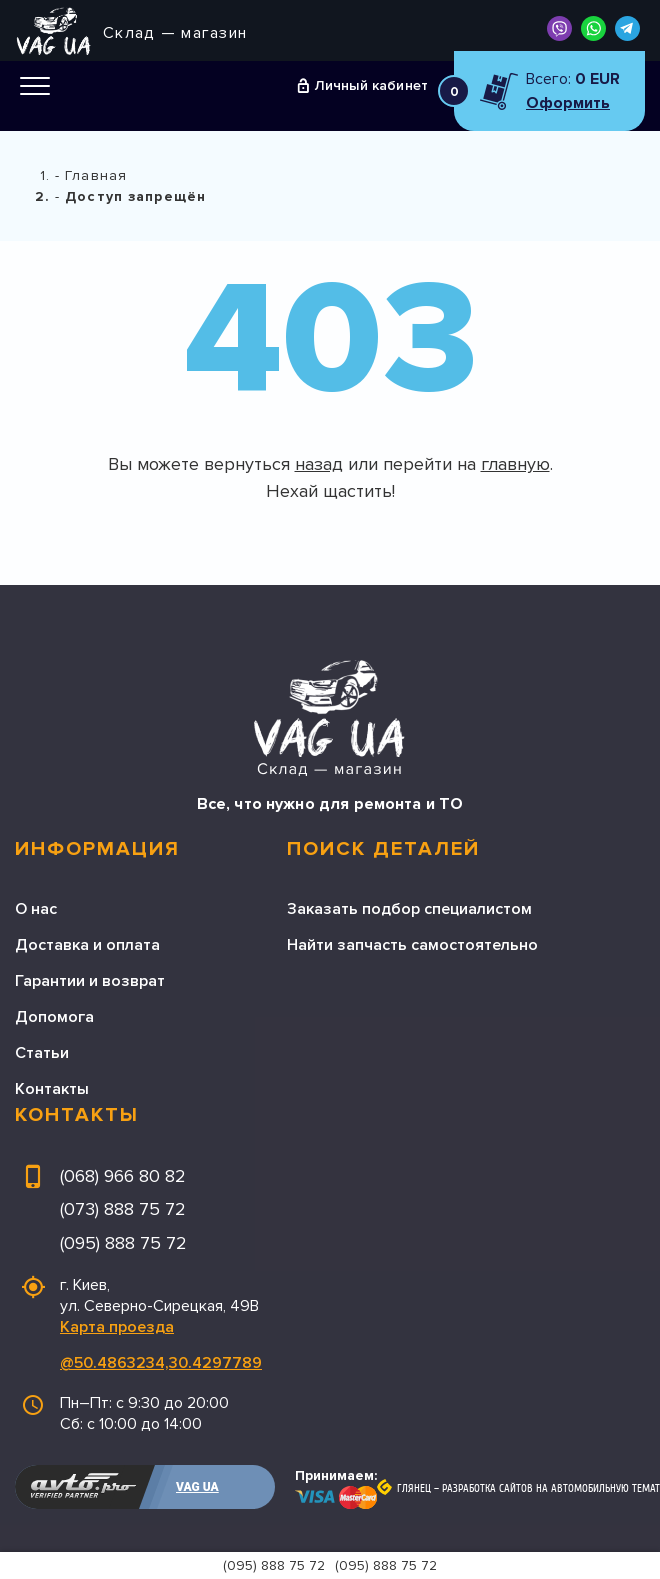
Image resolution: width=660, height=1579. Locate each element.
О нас (36, 909)
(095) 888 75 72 (123, 1243)
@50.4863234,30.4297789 (161, 1363)
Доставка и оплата (87, 945)
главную (515, 464)
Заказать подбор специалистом (409, 909)
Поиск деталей (383, 849)
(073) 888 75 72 (123, 1209)
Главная (96, 175)
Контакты (52, 1089)
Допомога (54, 1017)
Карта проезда (117, 1327)
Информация (97, 849)
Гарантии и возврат (90, 981)
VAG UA (197, 1487)
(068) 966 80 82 (123, 1176)
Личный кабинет (371, 85)
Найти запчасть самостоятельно (412, 945)
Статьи (42, 1053)
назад (319, 464)
